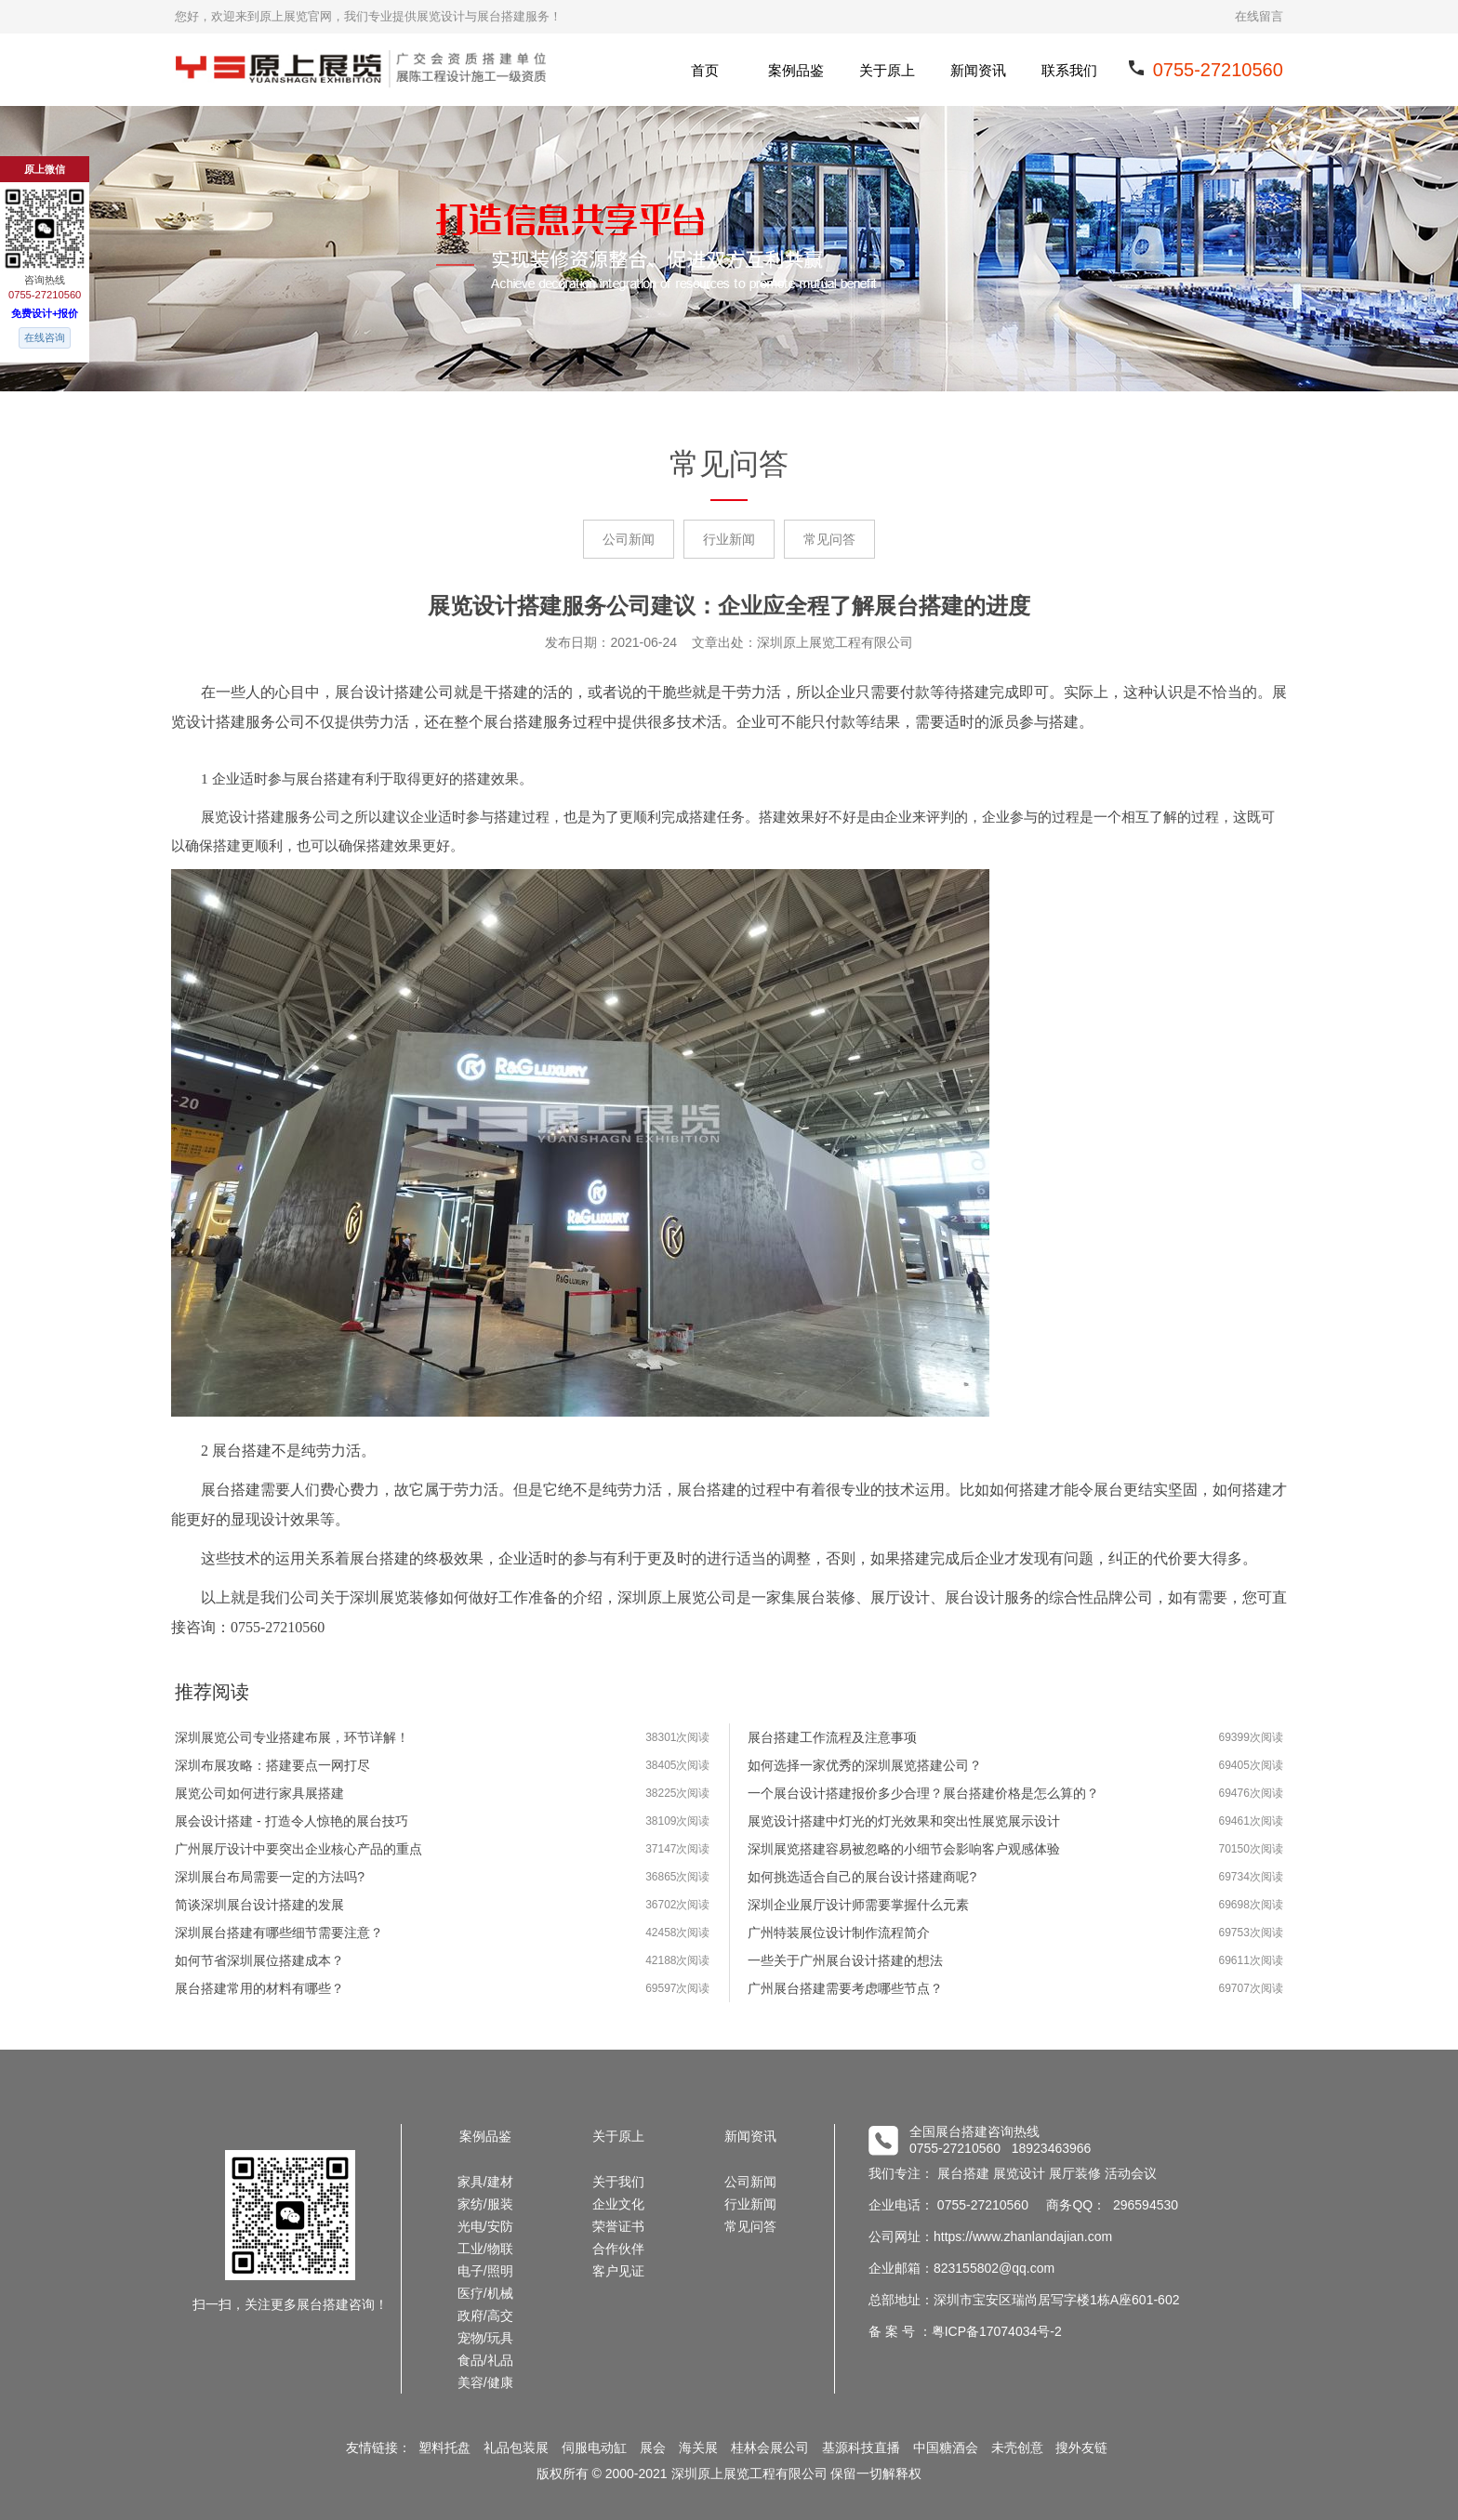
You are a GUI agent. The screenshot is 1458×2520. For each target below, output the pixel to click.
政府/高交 (485, 2315)
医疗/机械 (485, 2293)
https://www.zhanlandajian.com (1023, 2236)
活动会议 (1131, 2173)
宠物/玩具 (485, 2337)
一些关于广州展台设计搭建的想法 (845, 1960)
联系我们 (1069, 70)
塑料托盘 (444, 2447)
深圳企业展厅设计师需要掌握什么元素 (858, 1904)
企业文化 (618, 2204)
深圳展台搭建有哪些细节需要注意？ (279, 1932)
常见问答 (829, 539)
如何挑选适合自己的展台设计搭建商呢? (862, 1876)
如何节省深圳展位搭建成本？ (259, 1960)
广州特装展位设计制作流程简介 (839, 1932)
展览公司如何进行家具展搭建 (259, 1793)
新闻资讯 (978, 70)
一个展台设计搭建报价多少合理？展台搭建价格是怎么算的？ (923, 1793)
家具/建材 (485, 2181)
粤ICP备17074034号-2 (997, 2331)
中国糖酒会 (945, 2447)
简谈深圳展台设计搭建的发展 (259, 1904)
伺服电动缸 (594, 2447)
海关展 (698, 2447)
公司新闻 (629, 539)
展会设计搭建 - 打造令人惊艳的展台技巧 (291, 1821)
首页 (705, 70)
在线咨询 (44, 337)
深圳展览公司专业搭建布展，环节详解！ (292, 1737)
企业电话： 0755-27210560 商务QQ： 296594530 (1023, 2204)
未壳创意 (1017, 2447)
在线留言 (1259, 16)
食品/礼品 (485, 2360)
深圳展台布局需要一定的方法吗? (269, 1876)
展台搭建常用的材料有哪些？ (259, 1988)
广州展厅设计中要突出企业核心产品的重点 (298, 1848)
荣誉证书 (618, 2226)
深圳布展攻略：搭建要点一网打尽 (272, 1765)
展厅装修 (1075, 2173)
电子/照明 (485, 2270)
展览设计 (1019, 2173)
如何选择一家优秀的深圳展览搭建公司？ (865, 1765)
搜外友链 (1081, 2447)
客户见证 (618, 2270)
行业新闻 (729, 539)
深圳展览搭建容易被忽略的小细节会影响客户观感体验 (904, 1848)
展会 (653, 2447)
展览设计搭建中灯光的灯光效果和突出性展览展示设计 (904, 1821)
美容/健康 (485, 2382)
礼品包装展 (516, 2447)
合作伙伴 (618, 2248)
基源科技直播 (861, 2447)
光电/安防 (485, 2226)
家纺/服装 (485, 2204)
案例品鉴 (796, 70)
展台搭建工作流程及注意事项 (832, 1737)
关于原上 (887, 70)
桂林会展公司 (770, 2447)
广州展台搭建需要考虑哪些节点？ (845, 1988)
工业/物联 (485, 2248)
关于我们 (618, 2181)
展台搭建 (963, 2173)
